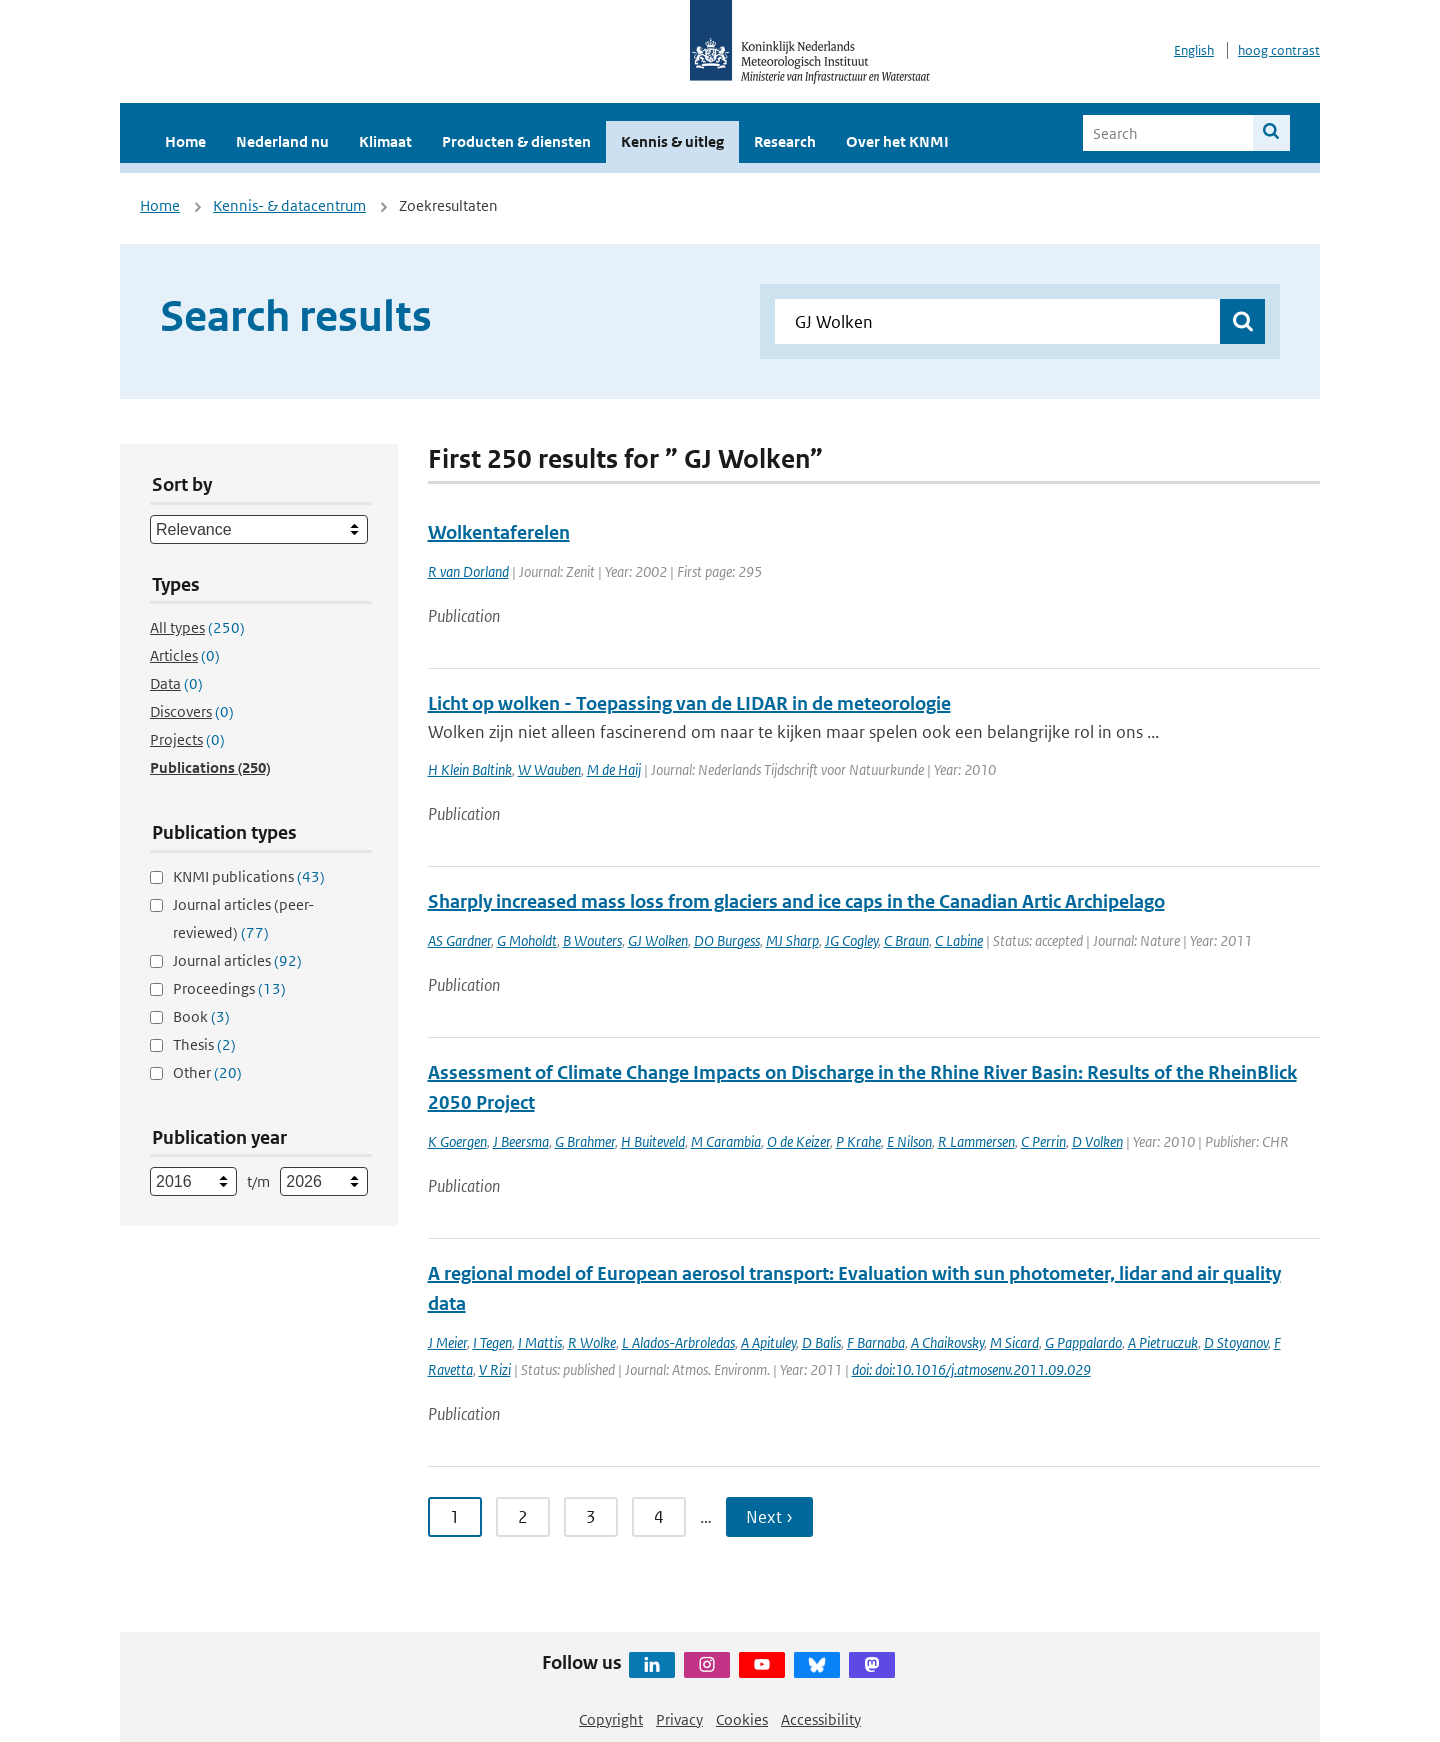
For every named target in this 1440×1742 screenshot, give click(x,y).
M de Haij (614, 769)
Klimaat (385, 141)
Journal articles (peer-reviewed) (243, 918)
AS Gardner (459, 940)
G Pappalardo (1083, 1342)
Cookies (742, 1719)
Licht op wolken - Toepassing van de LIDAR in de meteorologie (689, 703)
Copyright (611, 1719)
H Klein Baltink (470, 769)
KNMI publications (249, 876)
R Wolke (592, 1342)
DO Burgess (727, 940)
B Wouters (592, 940)
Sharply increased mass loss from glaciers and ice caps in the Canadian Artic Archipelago (796, 901)
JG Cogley (851, 940)
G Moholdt (527, 940)
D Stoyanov (1236, 1342)
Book (201, 1016)
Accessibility (821, 1719)
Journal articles (237, 960)
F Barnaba (876, 1342)
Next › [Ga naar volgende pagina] (769, 1517)
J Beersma (521, 1141)
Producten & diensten (516, 141)
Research (785, 141)
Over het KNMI (897, 141)
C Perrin (1043, 1141)
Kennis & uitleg (672, 141)
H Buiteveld (653, 1141)
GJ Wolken (658, 940)
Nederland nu (282, 141)
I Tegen (492, 1342)
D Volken (1097, 1141)
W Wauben (549, 769)
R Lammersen (976, 1141)
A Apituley (768, 1342)
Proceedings (229, 988)
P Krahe (858, 1141)
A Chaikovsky (947, 1342)
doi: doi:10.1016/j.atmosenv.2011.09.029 (971, 1369)
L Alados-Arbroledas (678, 1342)
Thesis (204, 1044)
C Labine (959, 940)
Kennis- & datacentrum (289, 205)
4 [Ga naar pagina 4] (659, 1517)
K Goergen (457, 1141)
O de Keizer (798, 1141)
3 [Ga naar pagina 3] (591, 1517)
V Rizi (495, 1369)
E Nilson (909, 1141)
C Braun (906, 940)
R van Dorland (468, 571)
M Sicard (1014, 1342)
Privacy (679, 1719)
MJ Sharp (792, 940)
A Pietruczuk (1163, 1342)
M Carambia (726, 1141)
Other (207, 1072)
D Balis (821, 1342)
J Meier (447, 1342)
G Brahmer (585, 1141)
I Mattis (540, 1342)
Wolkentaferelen (499, 532)
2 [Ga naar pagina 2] (523, 1517)
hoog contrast (1279, 50)
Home (185, 141)
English (1194, 50)
